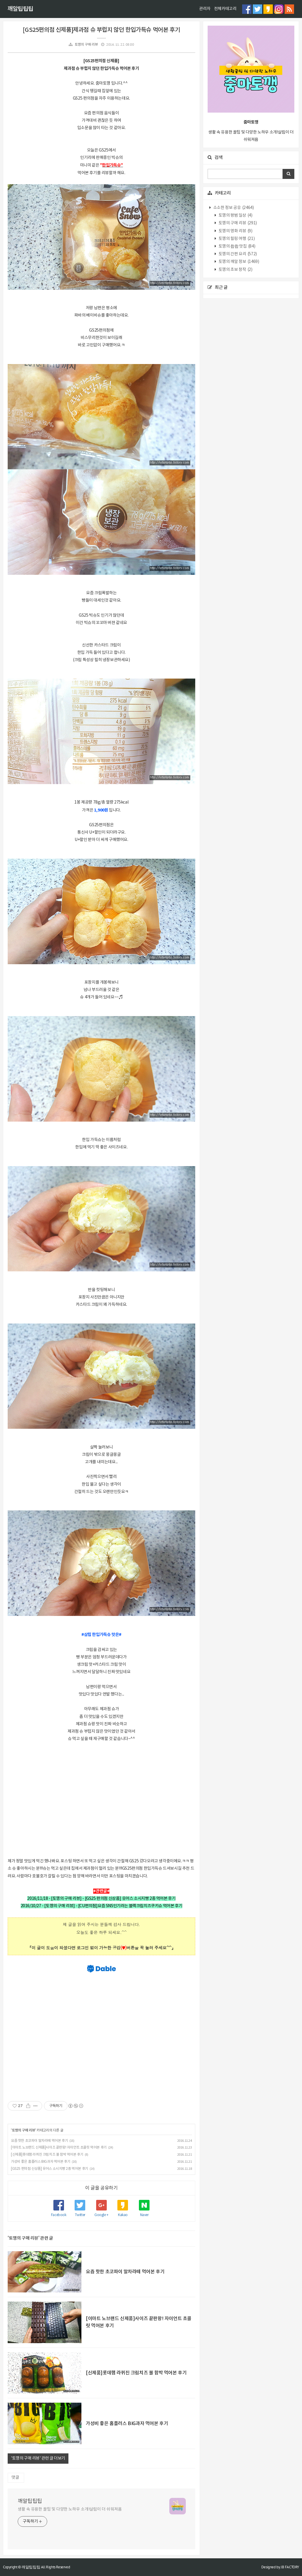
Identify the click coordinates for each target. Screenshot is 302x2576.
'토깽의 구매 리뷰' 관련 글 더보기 (38, 2458)
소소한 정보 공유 (233, 207)
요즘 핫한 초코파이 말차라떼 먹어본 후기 (39, 2141)
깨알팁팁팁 (20, 9)
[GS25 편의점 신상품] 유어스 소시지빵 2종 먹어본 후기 (49, 2169)
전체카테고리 (225, 8)
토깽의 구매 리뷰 (86, 45)
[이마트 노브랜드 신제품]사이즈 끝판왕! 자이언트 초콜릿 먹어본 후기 (59, 2147)
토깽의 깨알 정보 (238, 261)
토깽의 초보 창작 (235, 269)
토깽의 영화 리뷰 (235, 231)
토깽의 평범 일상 (235, 215)
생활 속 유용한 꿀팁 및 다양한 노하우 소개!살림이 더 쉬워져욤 (70, 2509)
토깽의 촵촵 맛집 (236, 246)
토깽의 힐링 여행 (236, 238)
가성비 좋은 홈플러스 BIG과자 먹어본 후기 (40, 2162)
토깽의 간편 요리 (237, 254)
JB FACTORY (290, 2567)
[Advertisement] (101, 1799)
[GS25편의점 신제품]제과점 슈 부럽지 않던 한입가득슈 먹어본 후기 (101, 30)
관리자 (204, 8)
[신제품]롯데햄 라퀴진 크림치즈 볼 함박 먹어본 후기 (47, 2155)
